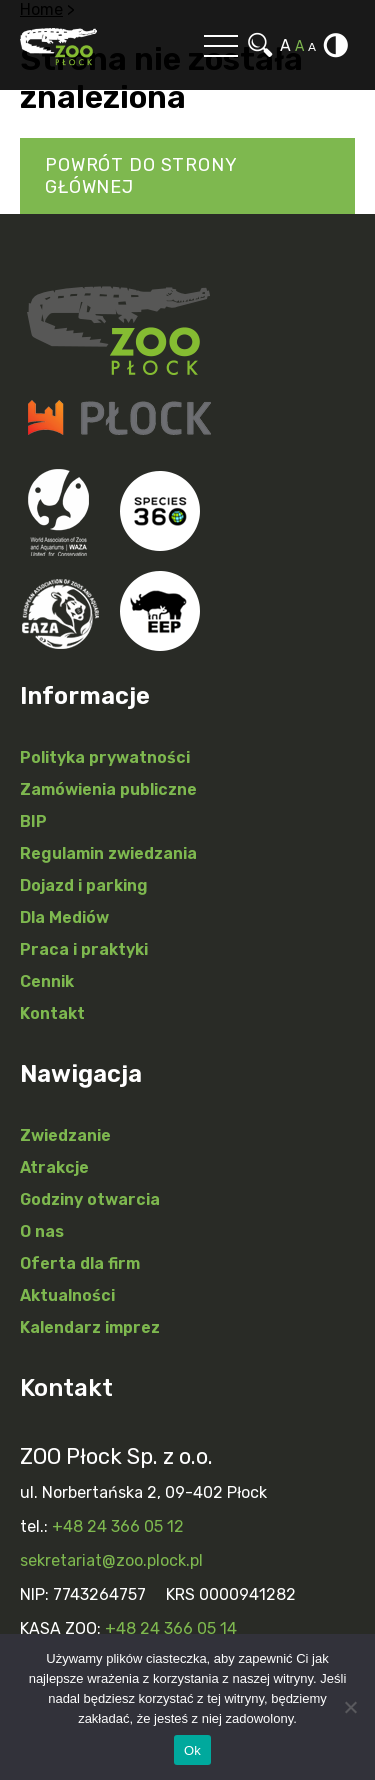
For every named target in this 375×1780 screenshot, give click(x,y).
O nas (42, 1231)
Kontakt (52, 1013)
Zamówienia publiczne (108, 789)
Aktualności (67, 1295)
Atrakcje (54, 1167)
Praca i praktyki (84, 949)
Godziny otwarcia (90, 1199)
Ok (192, 1750)
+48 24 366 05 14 (171, 1628)
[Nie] (350, 1707)
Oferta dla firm (80, 1263)
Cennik (47, 981)
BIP (33, 821)
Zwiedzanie (65, 1135)
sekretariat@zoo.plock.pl (111, 1560)
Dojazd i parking (84, 885)
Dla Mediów (64, 917)
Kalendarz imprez (90, 1327)
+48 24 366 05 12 (118, 1526)
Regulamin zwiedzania (108, 853)
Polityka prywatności (105, 757)
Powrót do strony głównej (141, 176)
